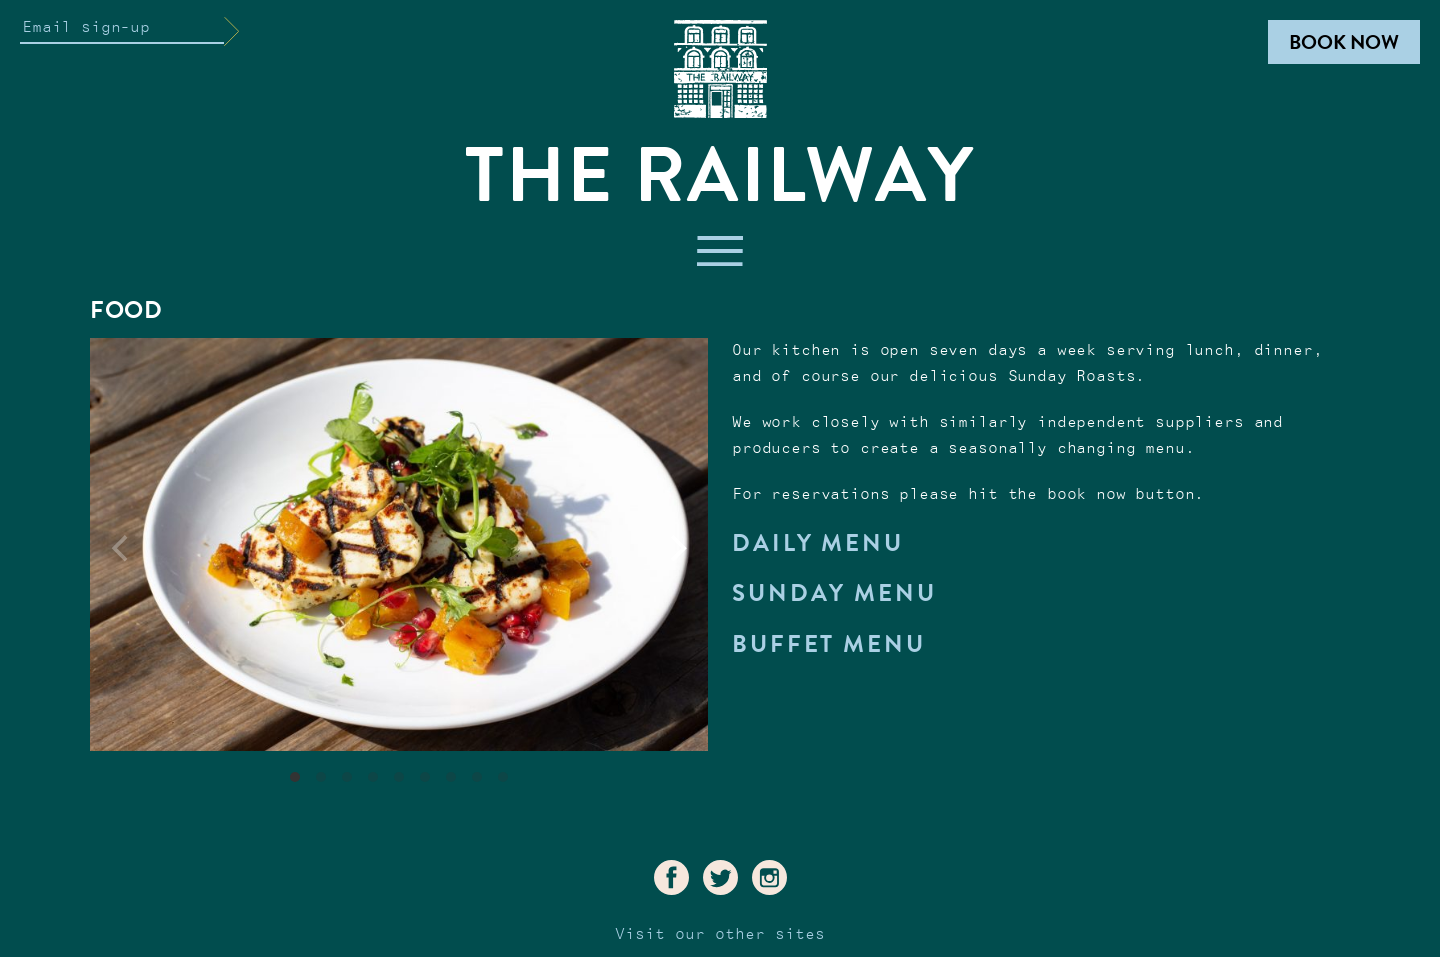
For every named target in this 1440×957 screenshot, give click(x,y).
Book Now (1344, 42)
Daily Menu (818, 543)
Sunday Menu (834, 593)
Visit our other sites (720, 934)
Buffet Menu (829, 644)
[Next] (676, 549)
